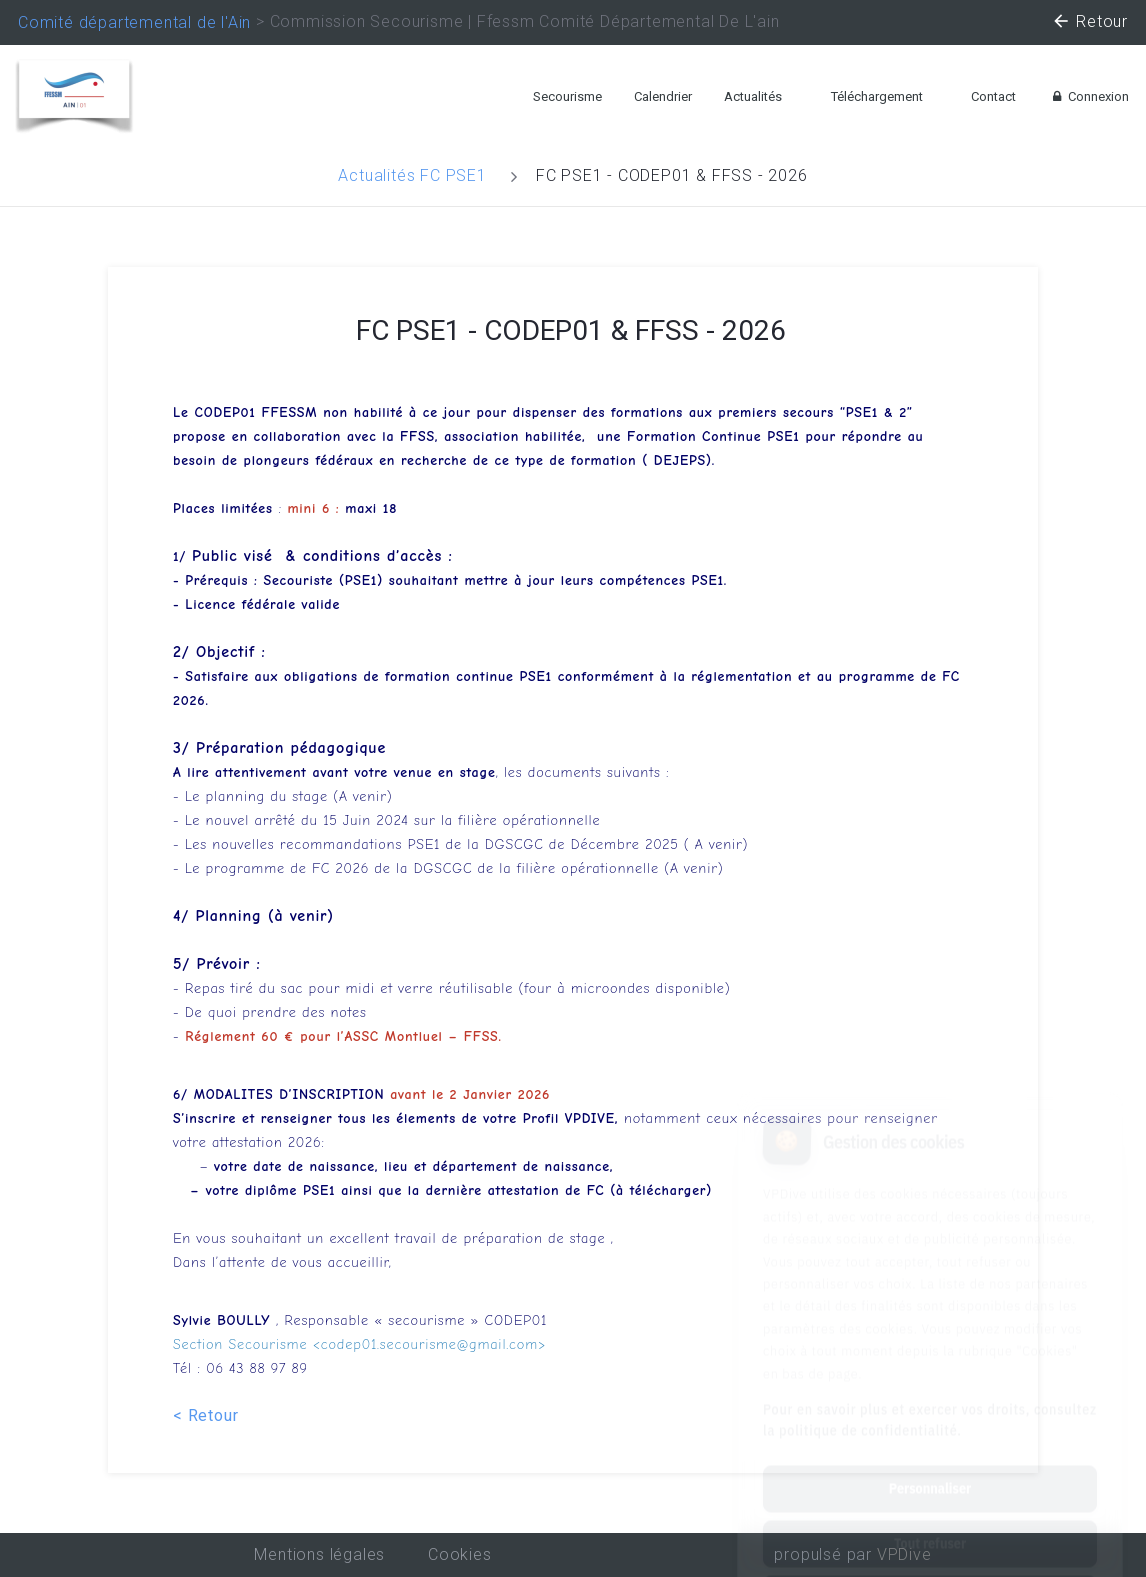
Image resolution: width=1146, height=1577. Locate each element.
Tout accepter (929, 1504)
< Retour (205, 1415)
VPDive (904, 1554)
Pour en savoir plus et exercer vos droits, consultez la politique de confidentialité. (930, 1325)
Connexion (1088, 96)
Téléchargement (877, 96)
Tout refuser (930, 1449)
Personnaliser (930, 1394)
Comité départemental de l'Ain (134, 22)
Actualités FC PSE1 (412, 175)
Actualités (753, 96)
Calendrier (663, 96)
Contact (993, 96)
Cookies (460, 1554)
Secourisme (567, 96)
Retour (1089, 24)
